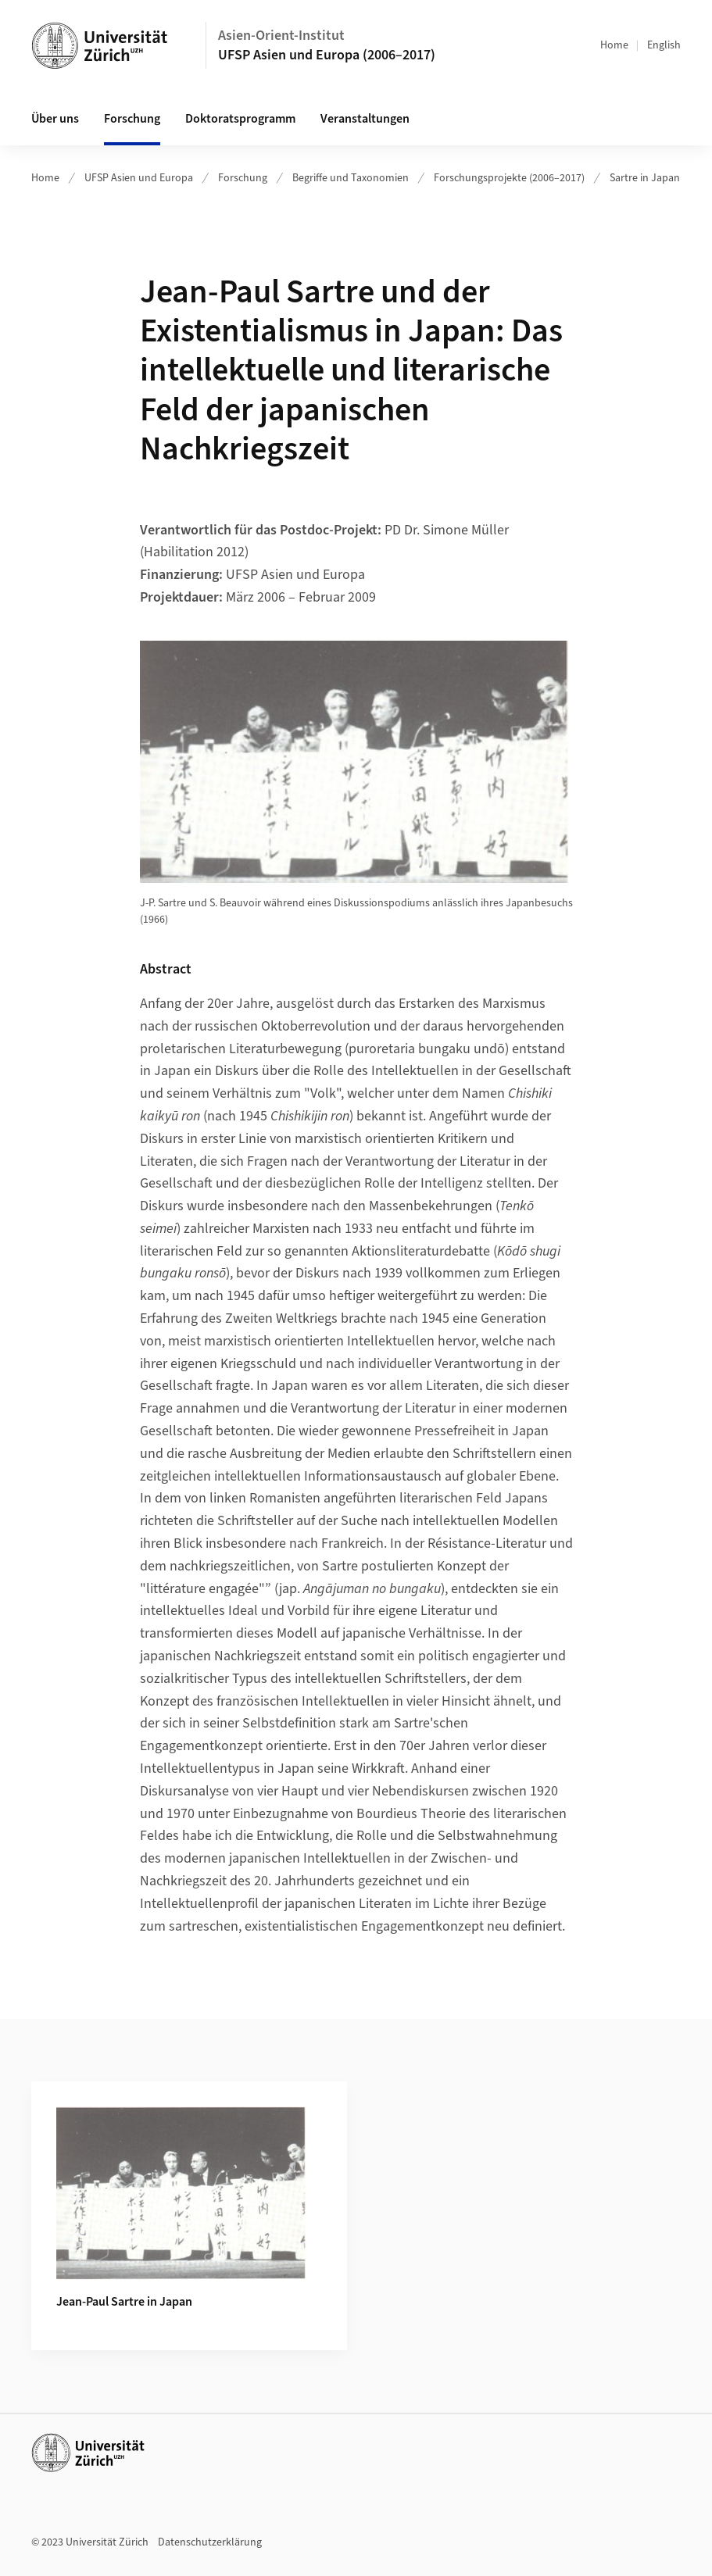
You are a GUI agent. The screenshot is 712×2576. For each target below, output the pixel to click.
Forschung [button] (132, 118)
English (664, 45)
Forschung (242, 178)
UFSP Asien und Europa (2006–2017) (326, 55)
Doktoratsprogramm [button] (240, 118)
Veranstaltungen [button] (365, 118)
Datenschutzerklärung (210, 2542)
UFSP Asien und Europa (138, 178)
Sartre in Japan (645, 178)
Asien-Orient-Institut (281, 35)
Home (614, 45)
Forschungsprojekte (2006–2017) (509, 178)
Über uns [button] (55, 118)
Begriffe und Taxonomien (350, 178)
